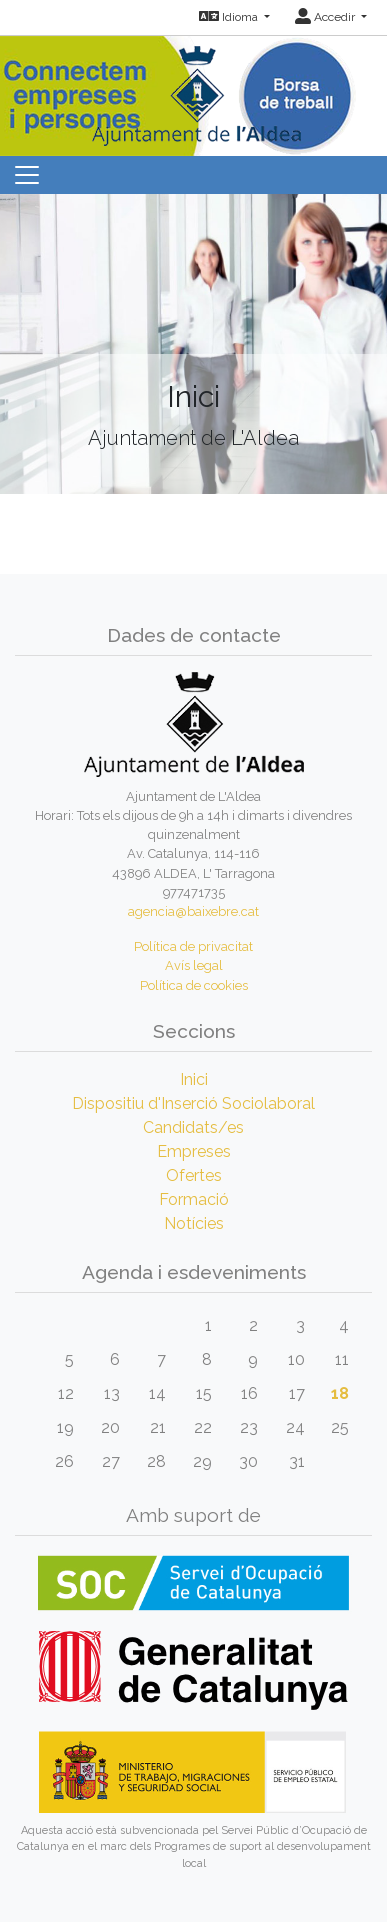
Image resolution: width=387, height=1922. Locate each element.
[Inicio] (194, 89)
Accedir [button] (326, 17)
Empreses (194, 1151)
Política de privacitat (193, 946)
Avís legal (194, 965)
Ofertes (194, 1175)
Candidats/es (193, 1127)
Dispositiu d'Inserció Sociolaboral (193, 1103)
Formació (194, 1199)
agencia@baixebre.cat (193, 911)
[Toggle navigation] (27, 175)
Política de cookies (194, 985)
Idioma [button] (230, 17)
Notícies (194, 1223)
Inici (194, 1079)
